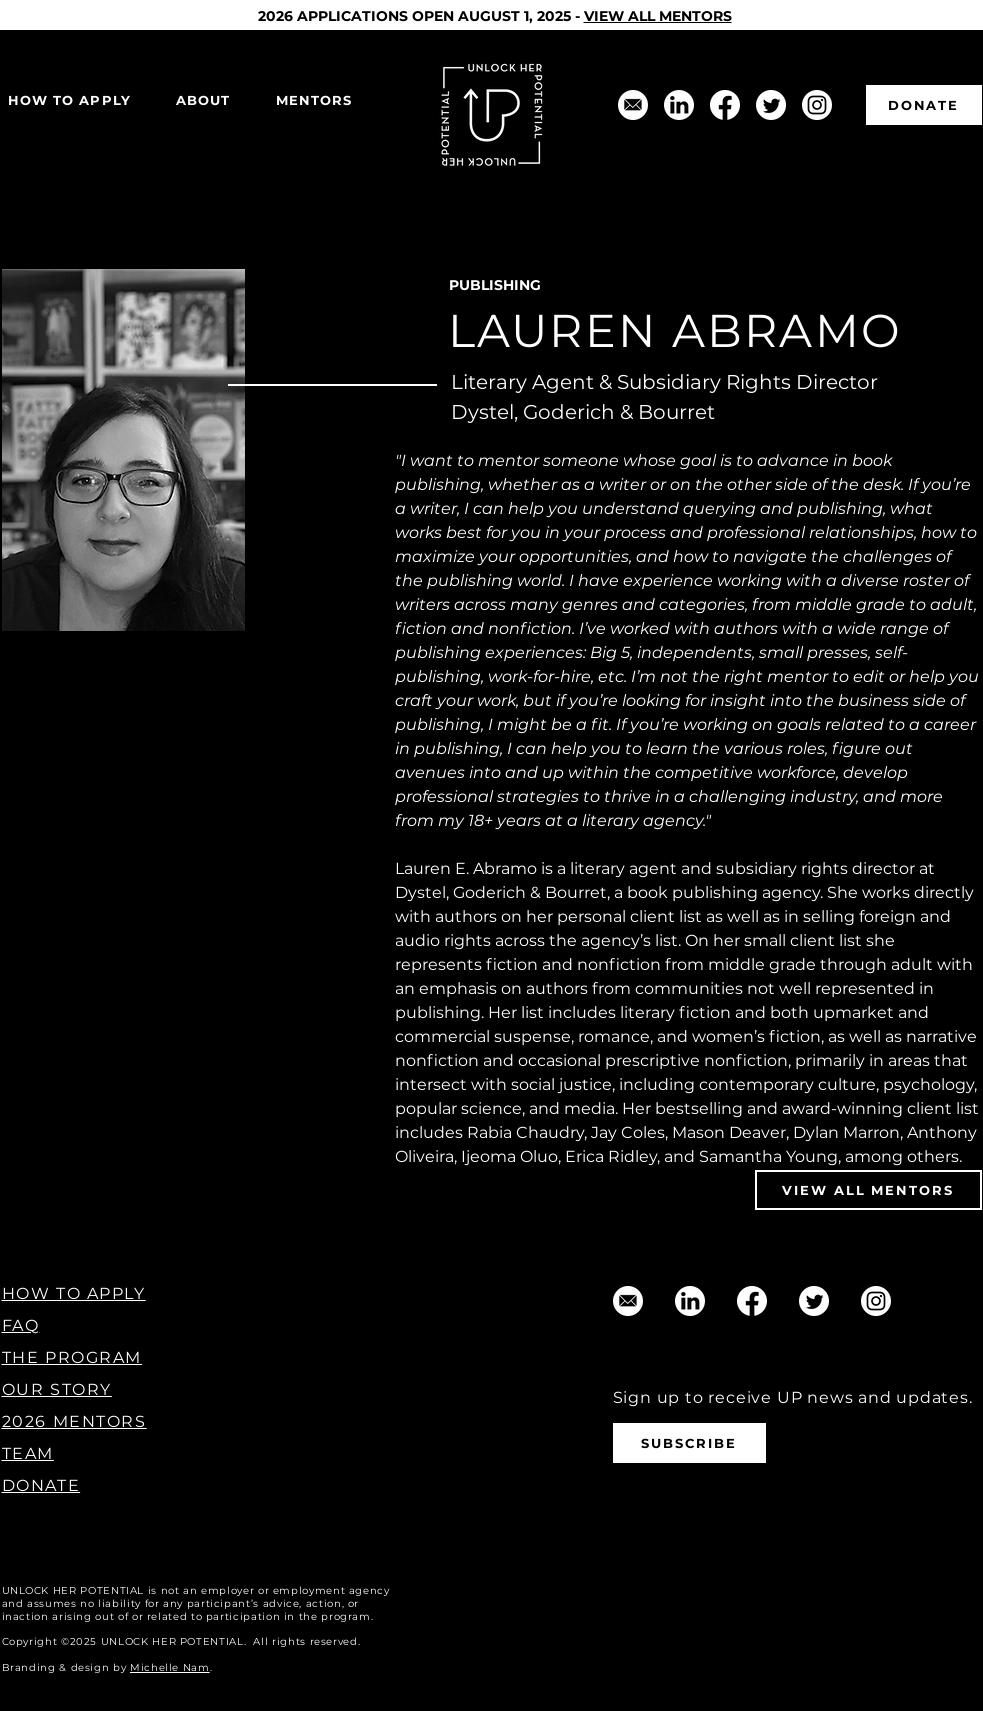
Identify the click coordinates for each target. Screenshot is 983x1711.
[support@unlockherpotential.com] (633, 105)
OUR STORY (57, 1389)
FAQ (21, 1325)
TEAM (28, 1453)
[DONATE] (924, 105)
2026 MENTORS (74, 1421)
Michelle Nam (170, 1667)
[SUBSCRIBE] (689, 1443)
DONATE (41, 1485)
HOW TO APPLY (74, 1293)
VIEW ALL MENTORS (658, 16)
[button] (203, 100)
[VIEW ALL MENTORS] (868, 1190)
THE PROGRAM (72, 1357)
